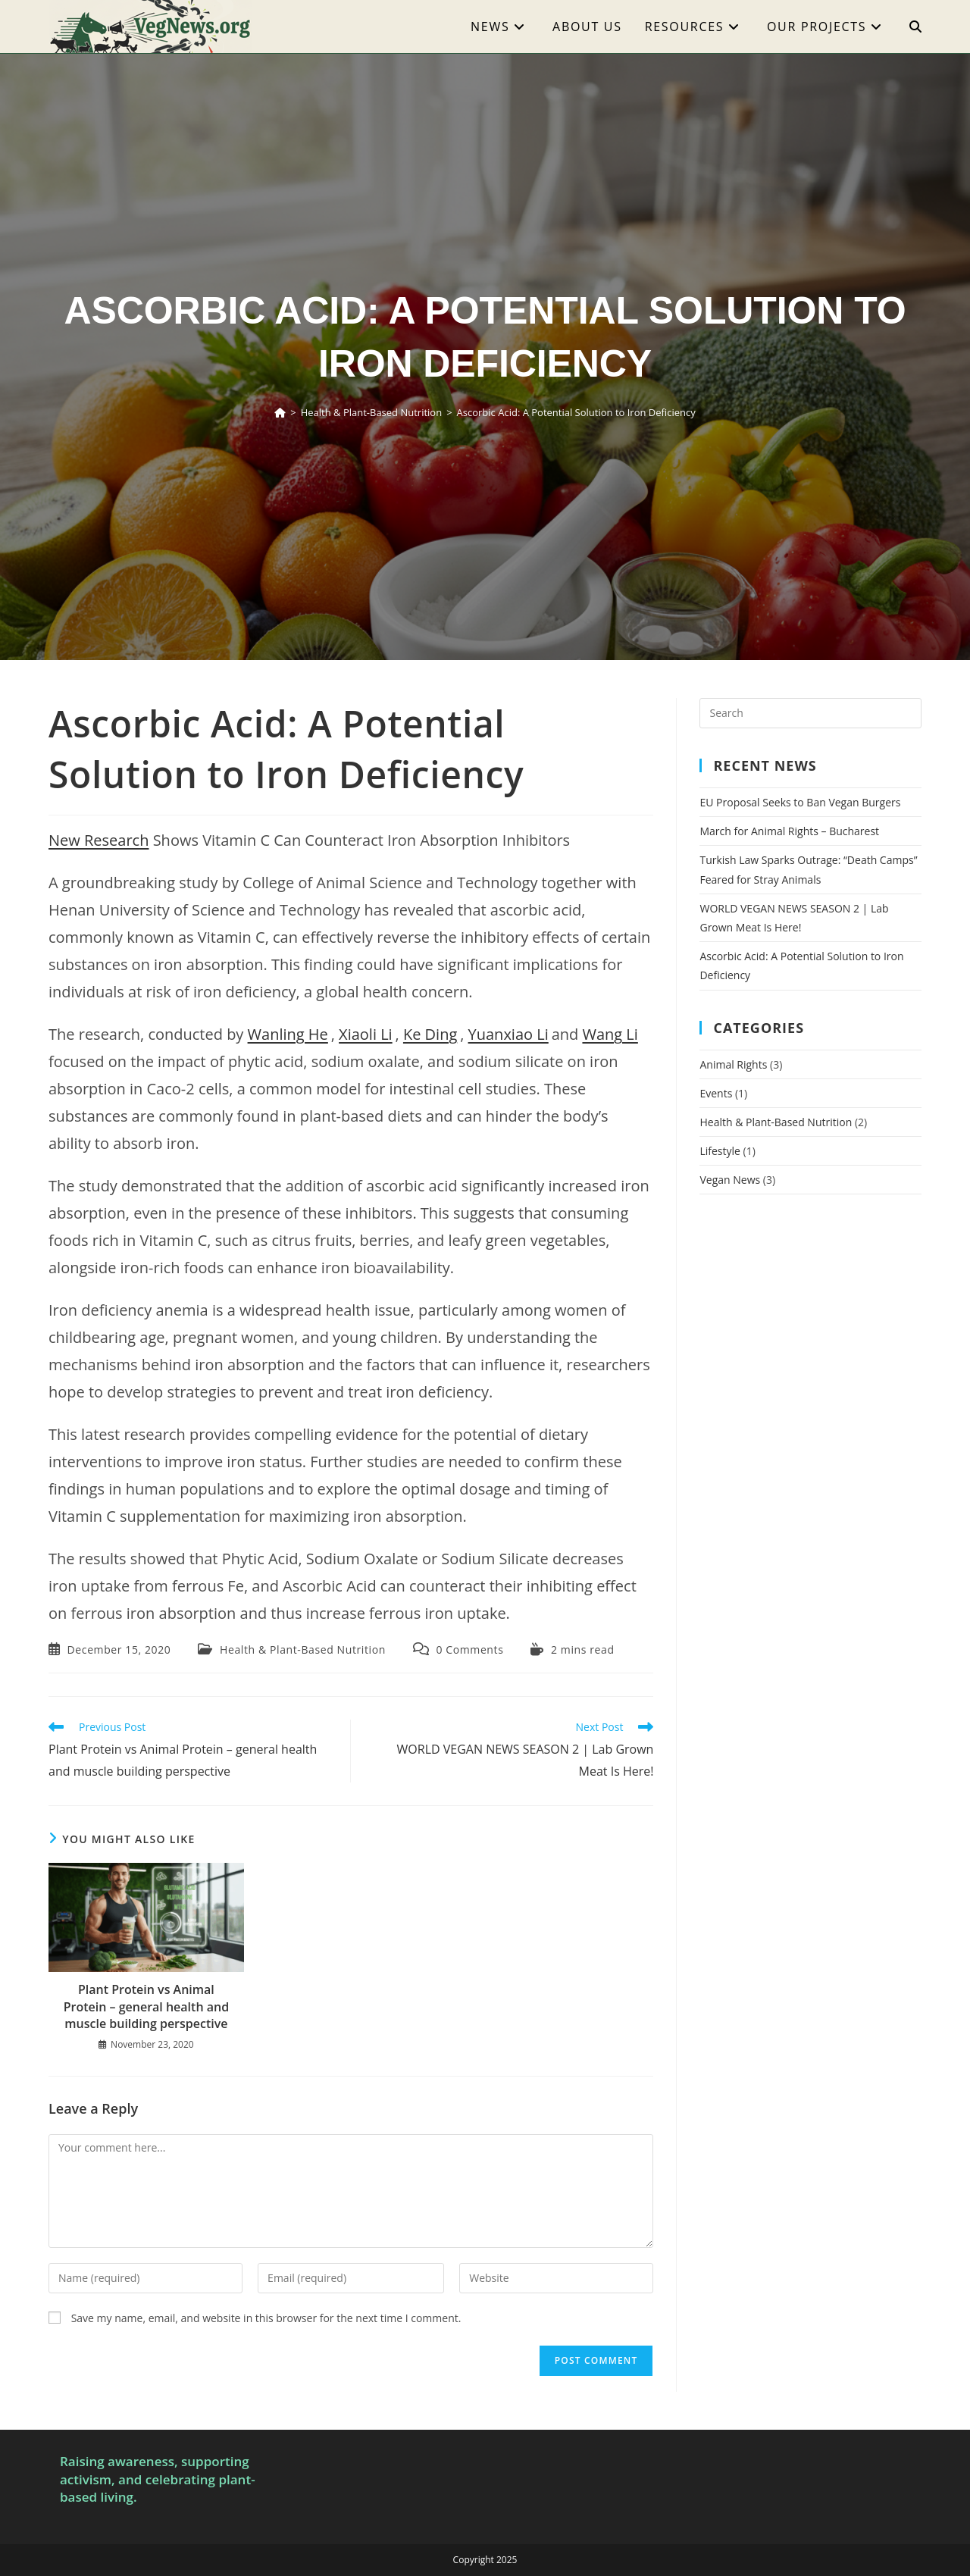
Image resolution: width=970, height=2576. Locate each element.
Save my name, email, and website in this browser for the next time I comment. (266, 2318)
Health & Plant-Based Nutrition (303, 1649)
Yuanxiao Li (508, 1034)
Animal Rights (733, 1064)
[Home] (280, 412)
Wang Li (609, 1034)
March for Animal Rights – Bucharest (789, 831)
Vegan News (729, 1179)
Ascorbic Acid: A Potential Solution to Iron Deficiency (576, 412)
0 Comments (469, 1649)
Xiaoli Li (366, 1034)
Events (715, 1093)
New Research (98, 840)
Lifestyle (719, 1151)
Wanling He (288, 1034)
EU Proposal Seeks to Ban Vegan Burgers (799, 802)
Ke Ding (430, 1034)
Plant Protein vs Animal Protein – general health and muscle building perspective (146, 2006)
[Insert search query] (810, 713)
